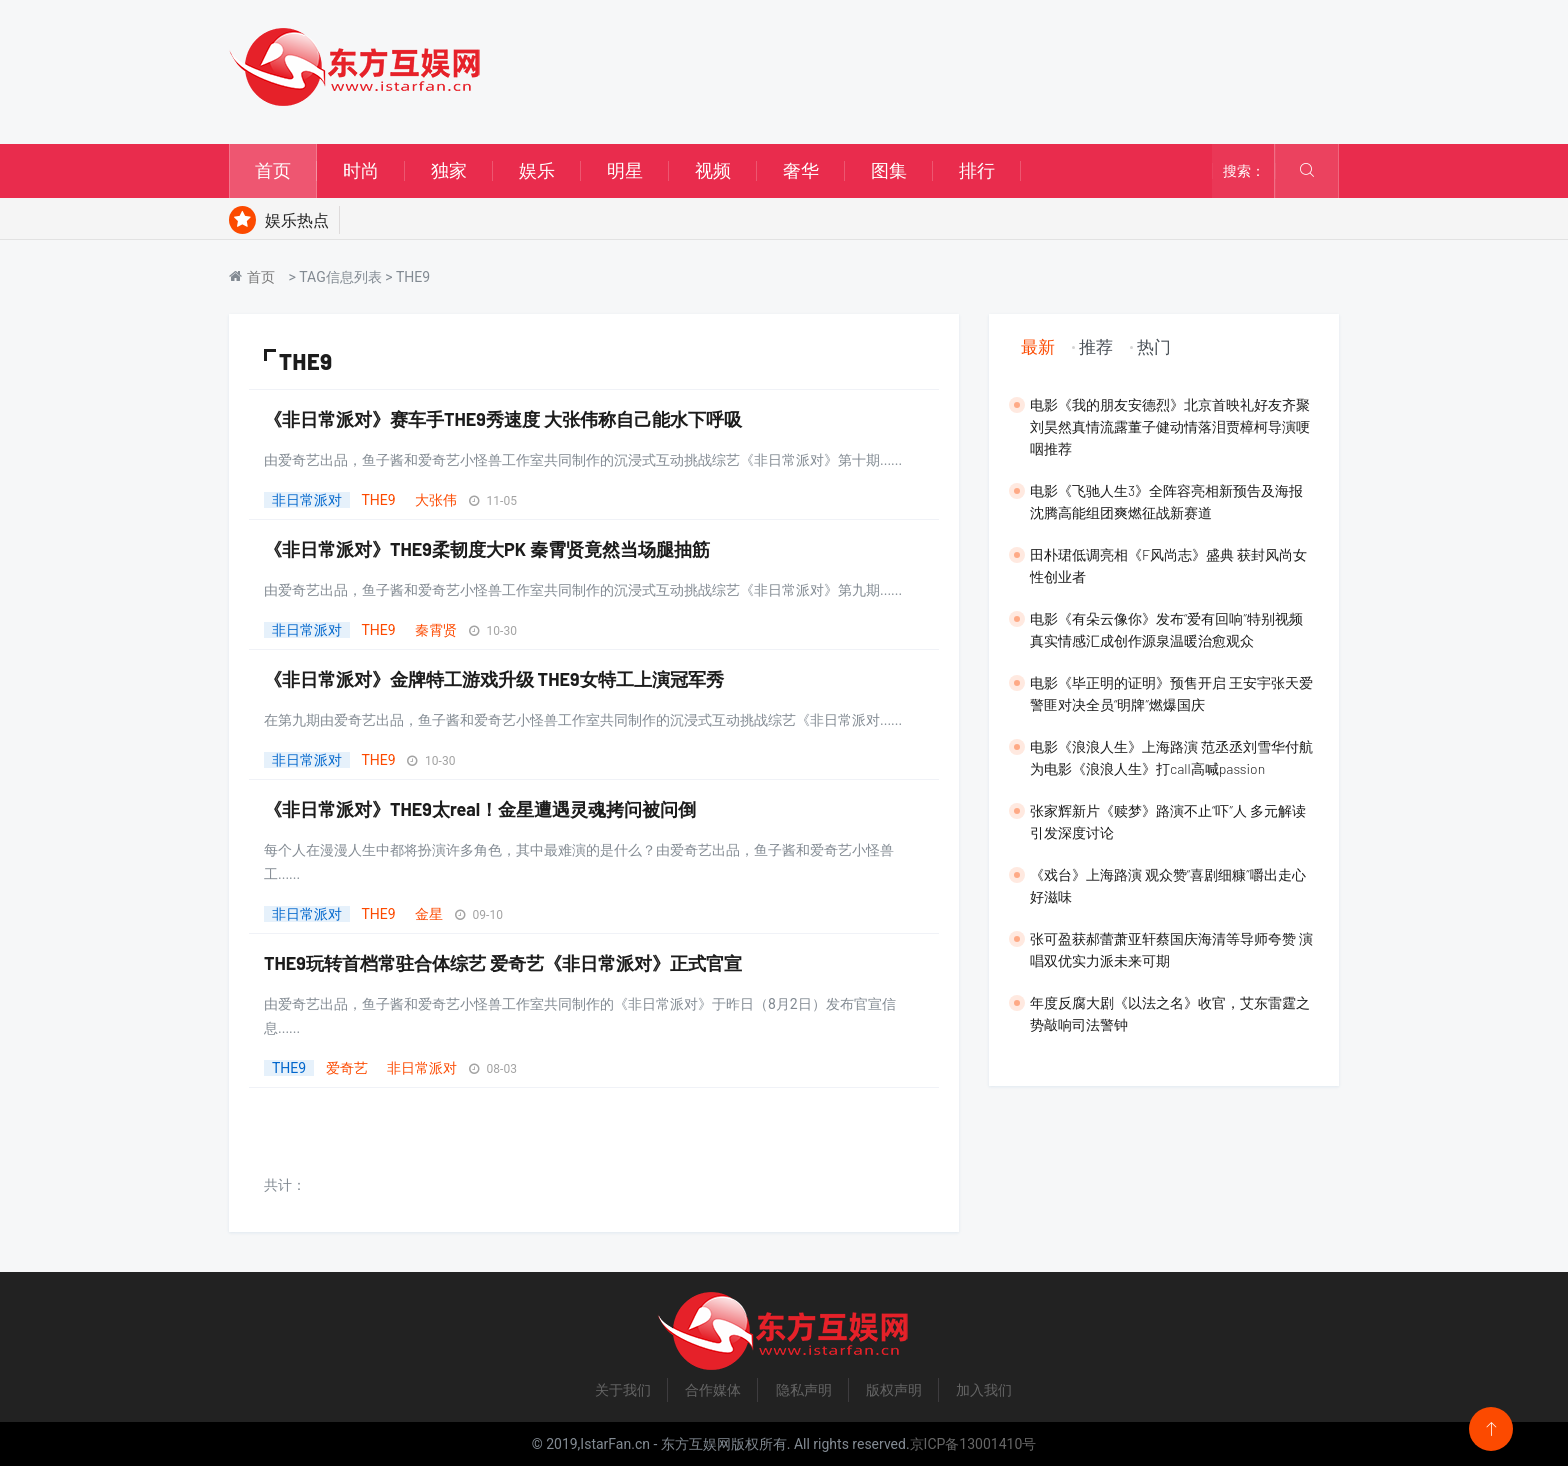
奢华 (801, 170)
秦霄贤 (436, 630)
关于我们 (623, 1390)
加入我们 (984, 1390)
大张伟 (436, 500)
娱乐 (537, 170)
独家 (449, 170)
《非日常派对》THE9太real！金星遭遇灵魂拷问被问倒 (480, 809)
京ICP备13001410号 (973, 1444)
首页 (273, 170)
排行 (977, 170)
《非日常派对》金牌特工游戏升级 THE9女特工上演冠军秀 (494, 679)
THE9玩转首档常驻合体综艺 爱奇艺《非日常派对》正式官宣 (503, 963)
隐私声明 (804, 1390)
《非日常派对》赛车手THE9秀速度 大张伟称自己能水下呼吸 (503, 419)
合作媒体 (713, 1390)
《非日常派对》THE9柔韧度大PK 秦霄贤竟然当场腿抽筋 (487, 549)
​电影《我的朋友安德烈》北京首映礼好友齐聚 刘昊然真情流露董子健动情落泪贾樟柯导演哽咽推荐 (1170, 426)
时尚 (361, 170)
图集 (889, 170)
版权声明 (894, 1390)
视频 (713, 170)
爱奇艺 (347, 1068)
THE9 (378, 500)
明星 (625, 170)
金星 (429, 914)
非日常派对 (307, 500)
